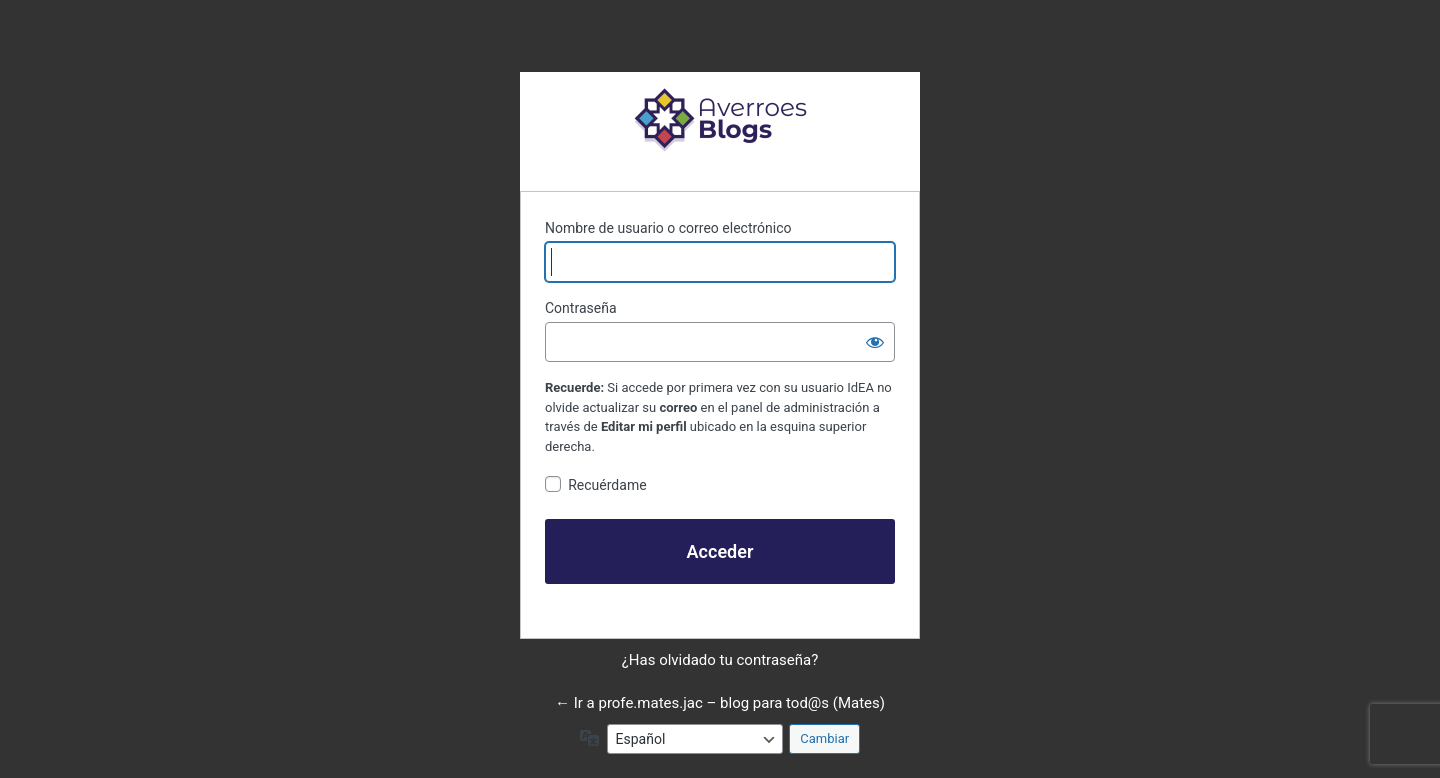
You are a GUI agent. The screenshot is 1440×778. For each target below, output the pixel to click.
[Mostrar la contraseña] (875, 342)
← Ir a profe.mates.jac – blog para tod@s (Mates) (720, 703)
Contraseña (581, 308)
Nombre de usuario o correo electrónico (668, 228)
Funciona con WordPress (720, 119)
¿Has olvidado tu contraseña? (720, 660)
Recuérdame (607, 485)
